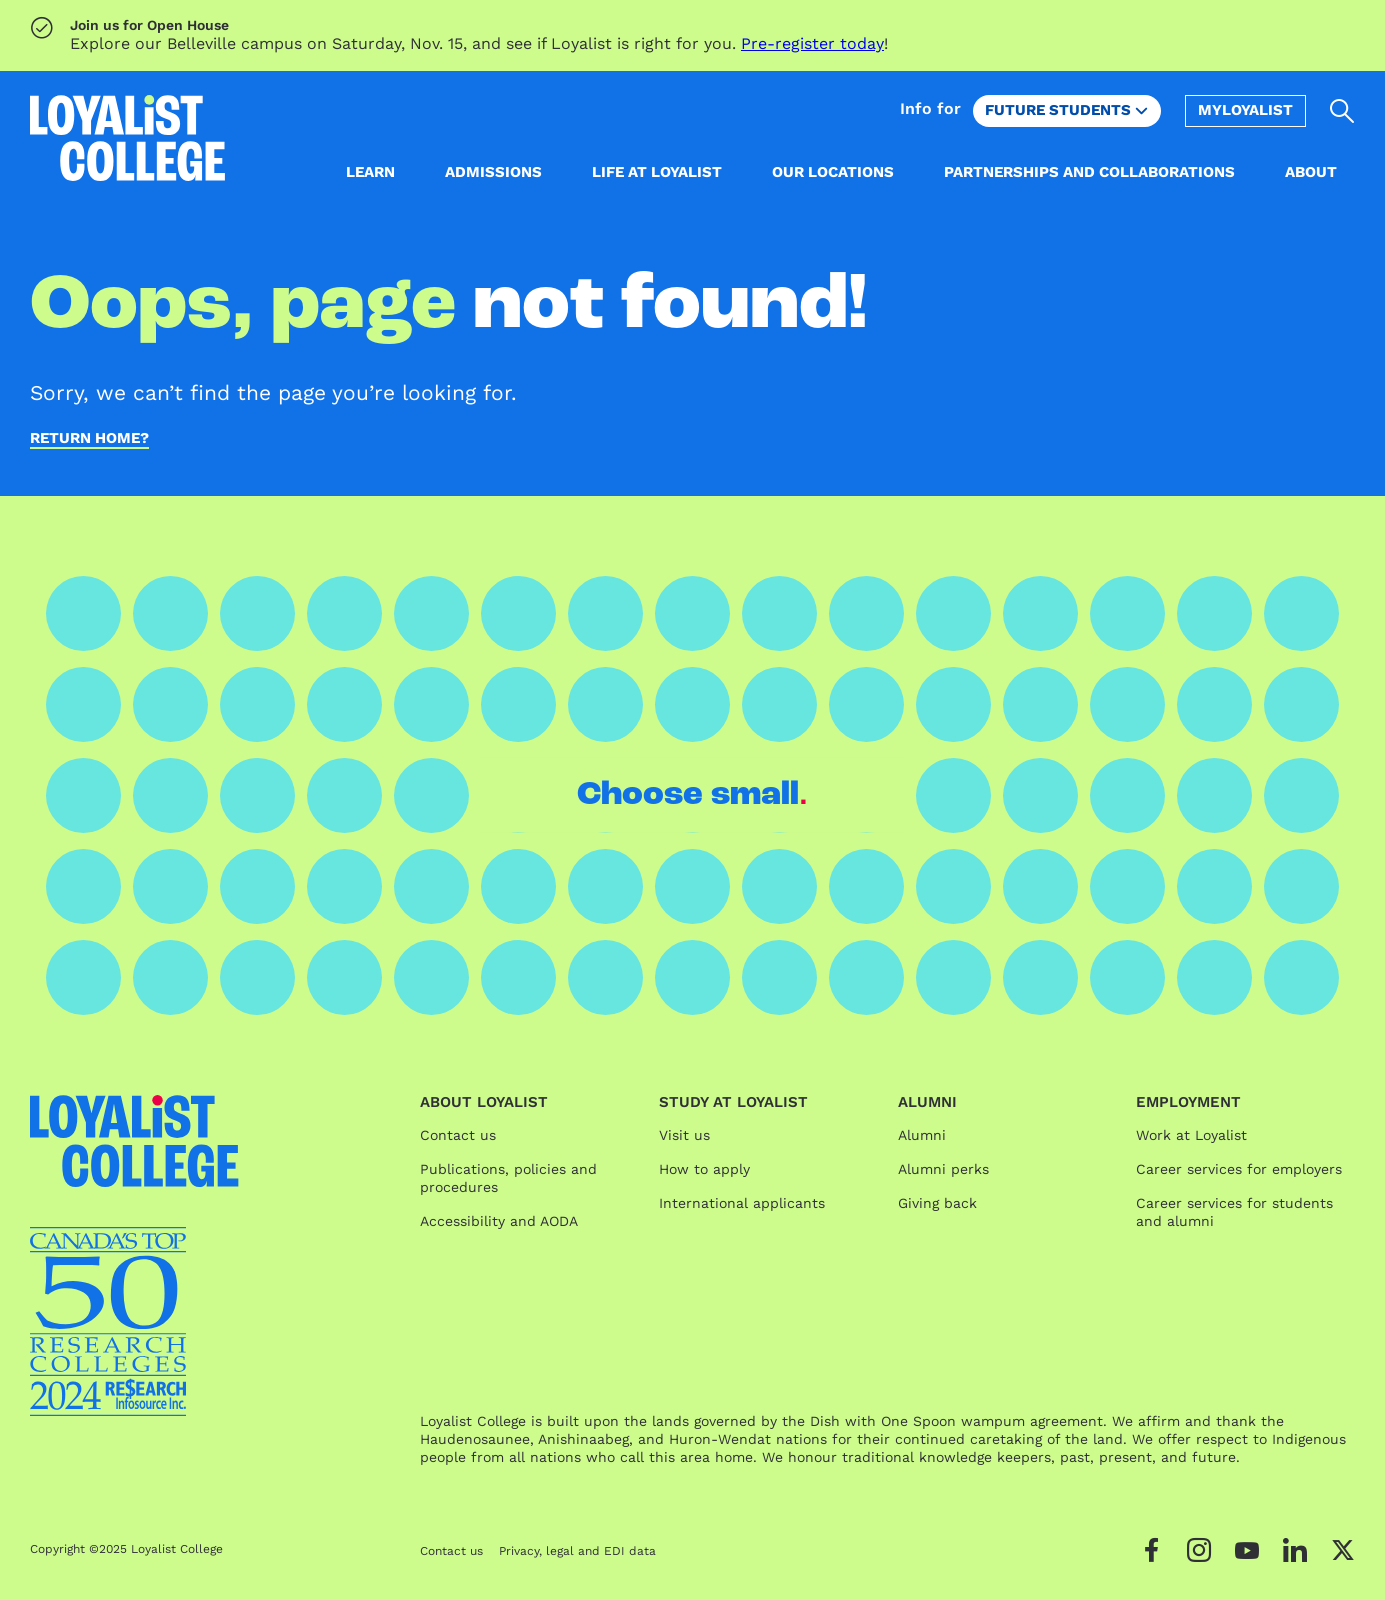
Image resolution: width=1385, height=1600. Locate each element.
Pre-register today (812, 43)
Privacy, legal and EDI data (577, 1551)
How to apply (704, 1169)
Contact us (458, 1135)
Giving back (937, 1203)
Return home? (89, 439)
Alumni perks (943, 1169)
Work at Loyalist (1191, 1135)
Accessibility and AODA (499, 1221)
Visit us (684, 1135)
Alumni (922, 1135)
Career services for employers (1239, 1169)
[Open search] (1342, 111)
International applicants (742, 1203)
